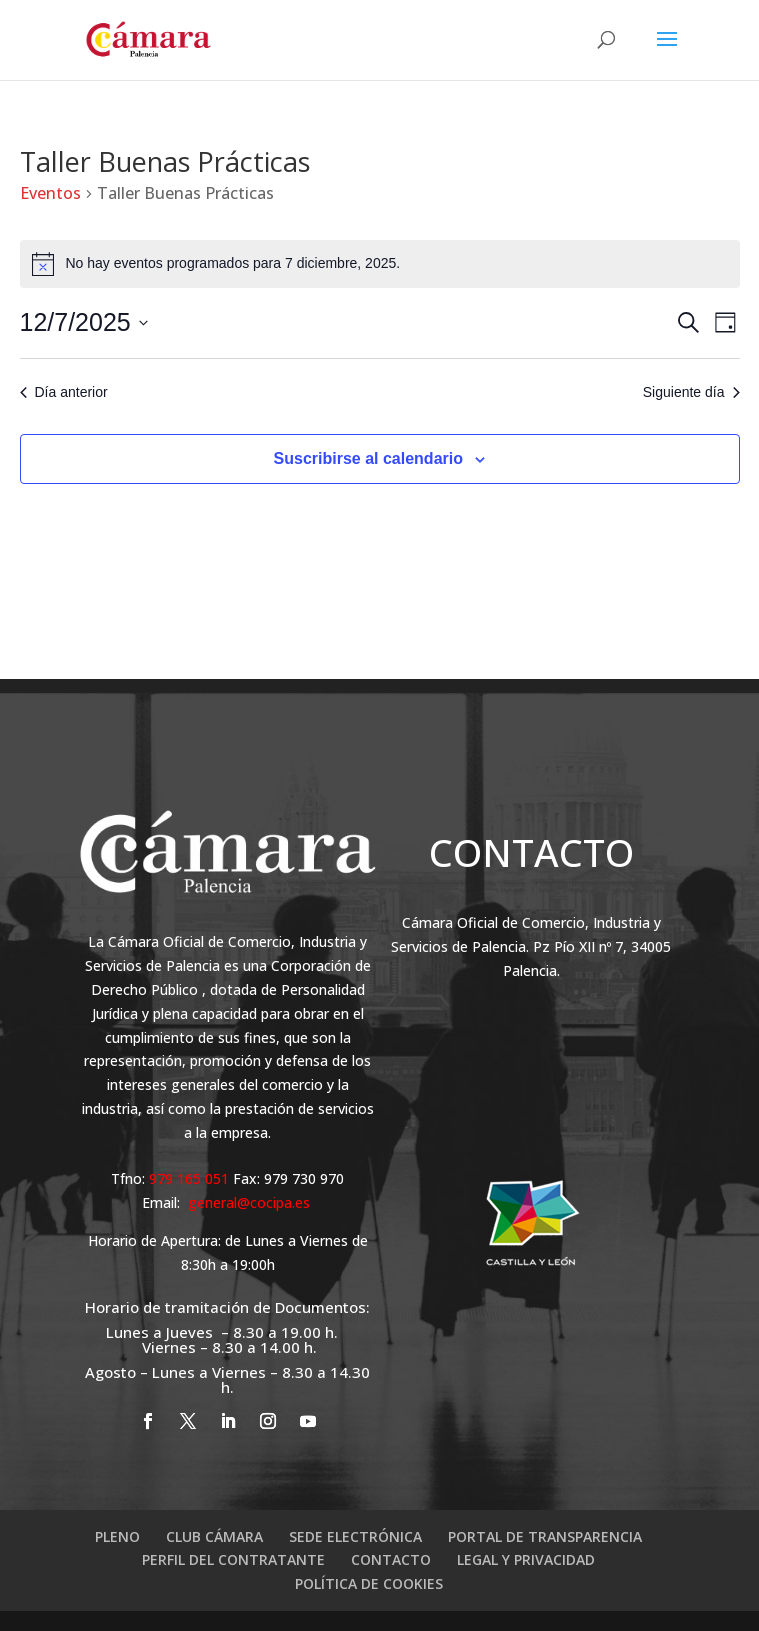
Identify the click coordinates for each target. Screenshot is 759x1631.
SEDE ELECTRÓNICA (355, 1536)
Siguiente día (691, 392)
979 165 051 (191, 1178)
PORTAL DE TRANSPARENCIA (545, 1536)
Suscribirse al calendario (368, 458)
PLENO (117, 1536)
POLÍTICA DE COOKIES (369, 1583)
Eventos (50, 193)
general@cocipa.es (249, 1202)
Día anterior (64, 392)
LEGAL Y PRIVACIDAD (526, 1559)
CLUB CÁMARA (214, 1536)
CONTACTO (391, 1559)
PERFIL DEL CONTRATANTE (233, 1559)
